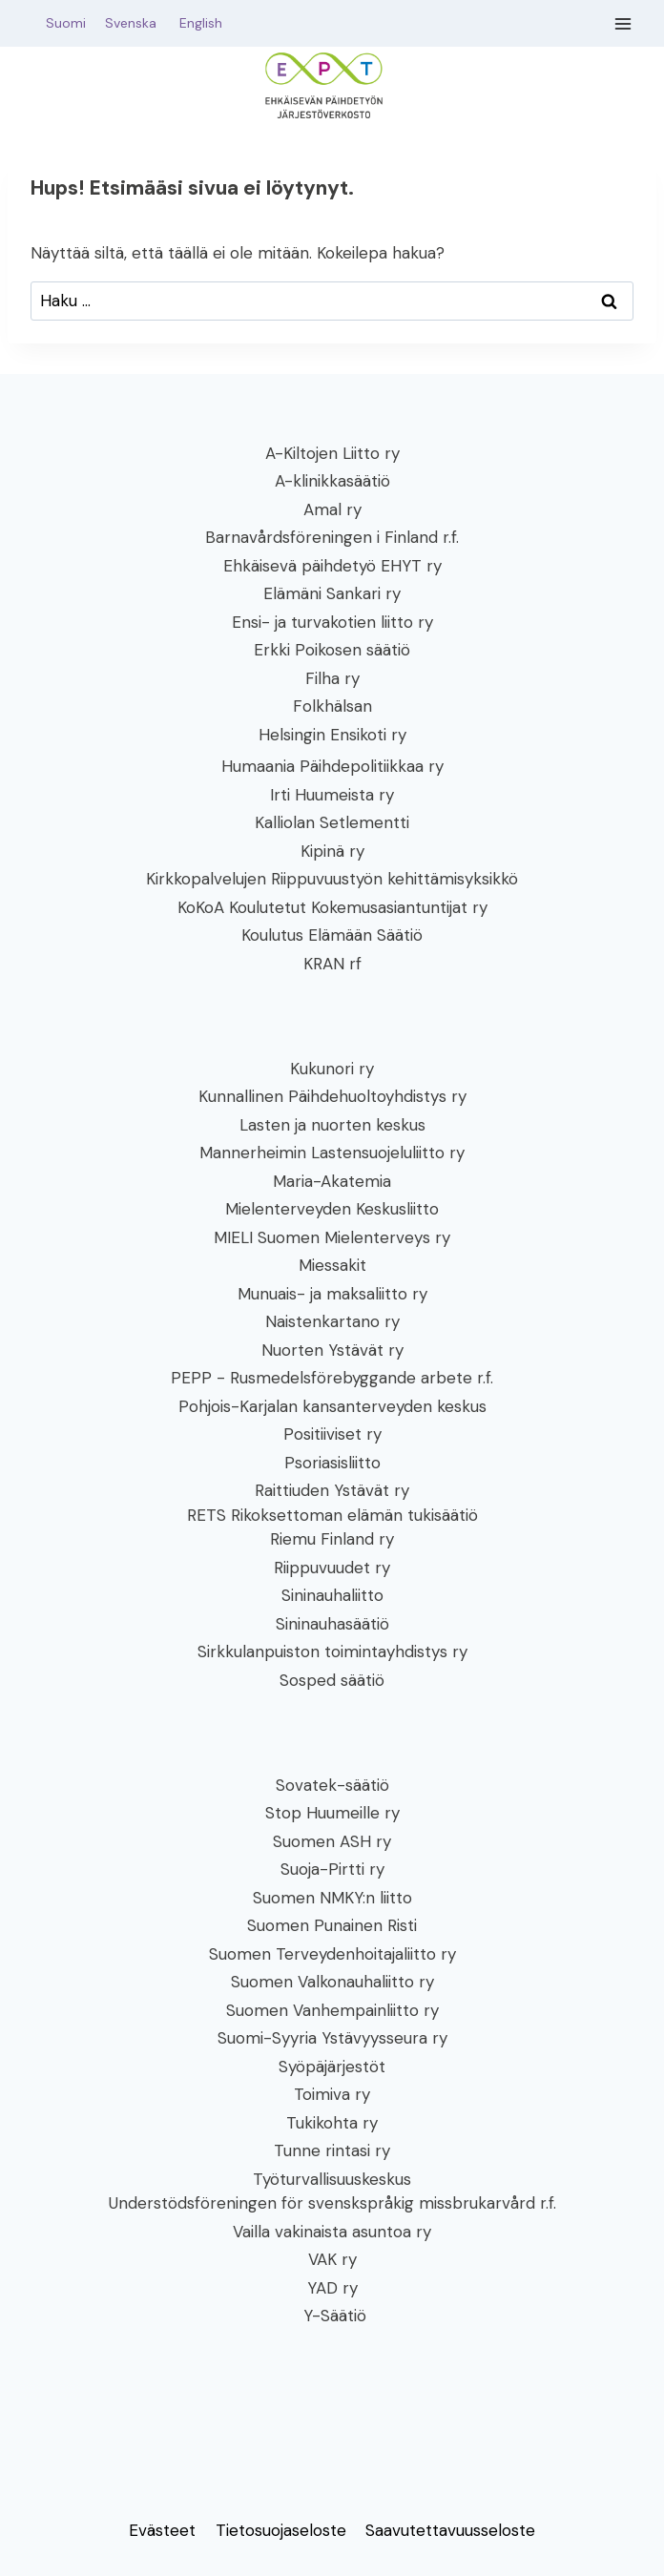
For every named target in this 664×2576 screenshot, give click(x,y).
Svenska (140, 22)
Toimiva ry (332, 2094)
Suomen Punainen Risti (332, 1925)
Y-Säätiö (332, 2315)
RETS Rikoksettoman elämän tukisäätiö (332, 1515)
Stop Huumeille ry (332, 1812)
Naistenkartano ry (332, 1321)
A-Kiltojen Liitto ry (332, 453)
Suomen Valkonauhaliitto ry (332, 1981)
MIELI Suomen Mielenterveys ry (332, 1237)
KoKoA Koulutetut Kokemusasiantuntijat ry (332, 907)
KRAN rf (332, 963)
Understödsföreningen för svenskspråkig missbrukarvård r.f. (332, 2202)
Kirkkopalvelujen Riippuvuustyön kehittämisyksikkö (332, 878)
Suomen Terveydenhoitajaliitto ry (332, 1953)
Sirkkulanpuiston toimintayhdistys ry (332, 1651)
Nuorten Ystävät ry (332, 1350)
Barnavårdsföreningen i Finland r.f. (332, 537)
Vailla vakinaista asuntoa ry (332, 2231)
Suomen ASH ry (332, 1841)
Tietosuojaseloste (281, 2530)
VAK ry (332, 2259)
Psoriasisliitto (332, 1462)
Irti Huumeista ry (332, 794)
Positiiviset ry (332, 1433)
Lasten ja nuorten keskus (332, 1124)
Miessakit (332, 1265)
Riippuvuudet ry (332, 1567)
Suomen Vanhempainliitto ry (332, 2010)
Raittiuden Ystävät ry (332, 1490)
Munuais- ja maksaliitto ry (332, 1293)
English (200, 22)
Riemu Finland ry (332, 1538)
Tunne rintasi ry (332, 2150)
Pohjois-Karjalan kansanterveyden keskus (332, 1406)
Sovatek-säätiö (332, 1785)
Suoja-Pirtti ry (332, 1869)
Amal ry (332, 509)
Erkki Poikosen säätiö (332, 649)
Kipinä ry (332, 851)
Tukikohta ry (332, 2122)
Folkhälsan (332, 706)
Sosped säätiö (332, 1680)
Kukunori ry (332, 1068)
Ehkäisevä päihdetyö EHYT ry (332, 565)
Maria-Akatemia (332, 1181)
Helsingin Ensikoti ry (332, 734)
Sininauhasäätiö (332, 1623)
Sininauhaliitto (332, 1595)
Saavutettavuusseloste (450, 2530)
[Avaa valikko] (623, 23)
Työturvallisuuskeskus (332, 2179)
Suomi (62, 22)
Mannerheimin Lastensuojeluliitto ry (332, 1152)
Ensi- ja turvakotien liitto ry (332, 622)
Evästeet (162, 2530)
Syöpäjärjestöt (332, 2066)
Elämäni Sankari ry (332, 593)
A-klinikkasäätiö (332, 480)
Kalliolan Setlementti (332, 822)
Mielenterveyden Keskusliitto (332, 1208)
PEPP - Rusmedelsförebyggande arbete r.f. (332, 1377)
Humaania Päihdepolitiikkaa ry (332, 766)
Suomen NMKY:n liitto (332, 1897)
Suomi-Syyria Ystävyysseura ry (332, 2037)
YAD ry (332, 2287)
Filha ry (332, 678)
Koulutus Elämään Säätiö (332, 934)
